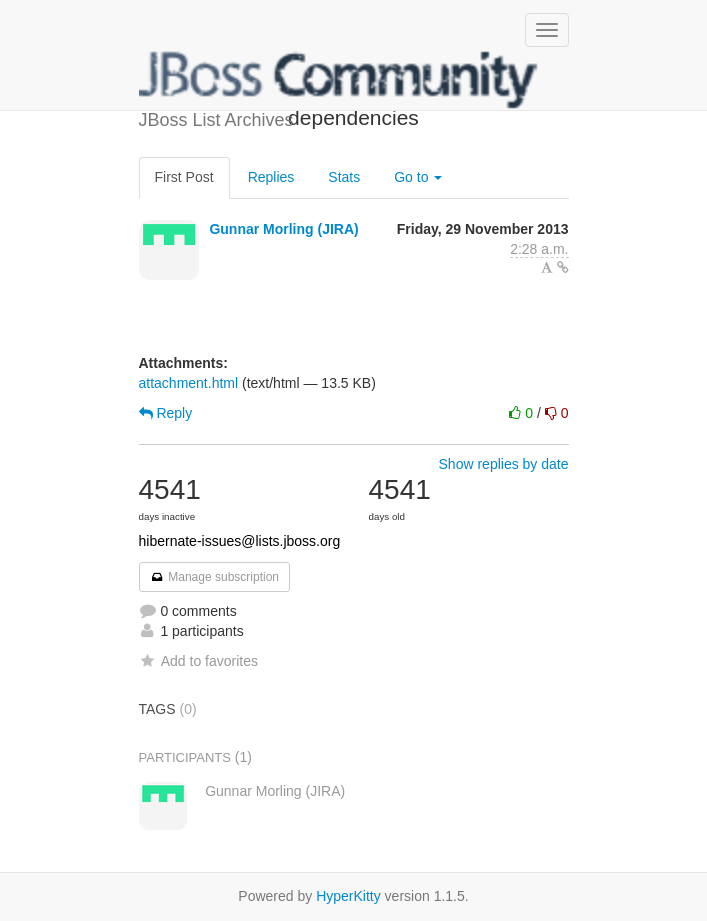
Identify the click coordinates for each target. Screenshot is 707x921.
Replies (271, 177)
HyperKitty (348, 896)
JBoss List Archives (339, 80)
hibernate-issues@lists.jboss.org (240, 541)
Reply (166, 413)
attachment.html (189, 383)
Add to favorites (198, 661)
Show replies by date (504, 464)
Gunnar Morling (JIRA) (283, 229)
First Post (184, 177)
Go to (418, 177)
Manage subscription (215, 577)
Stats (344, 177)
